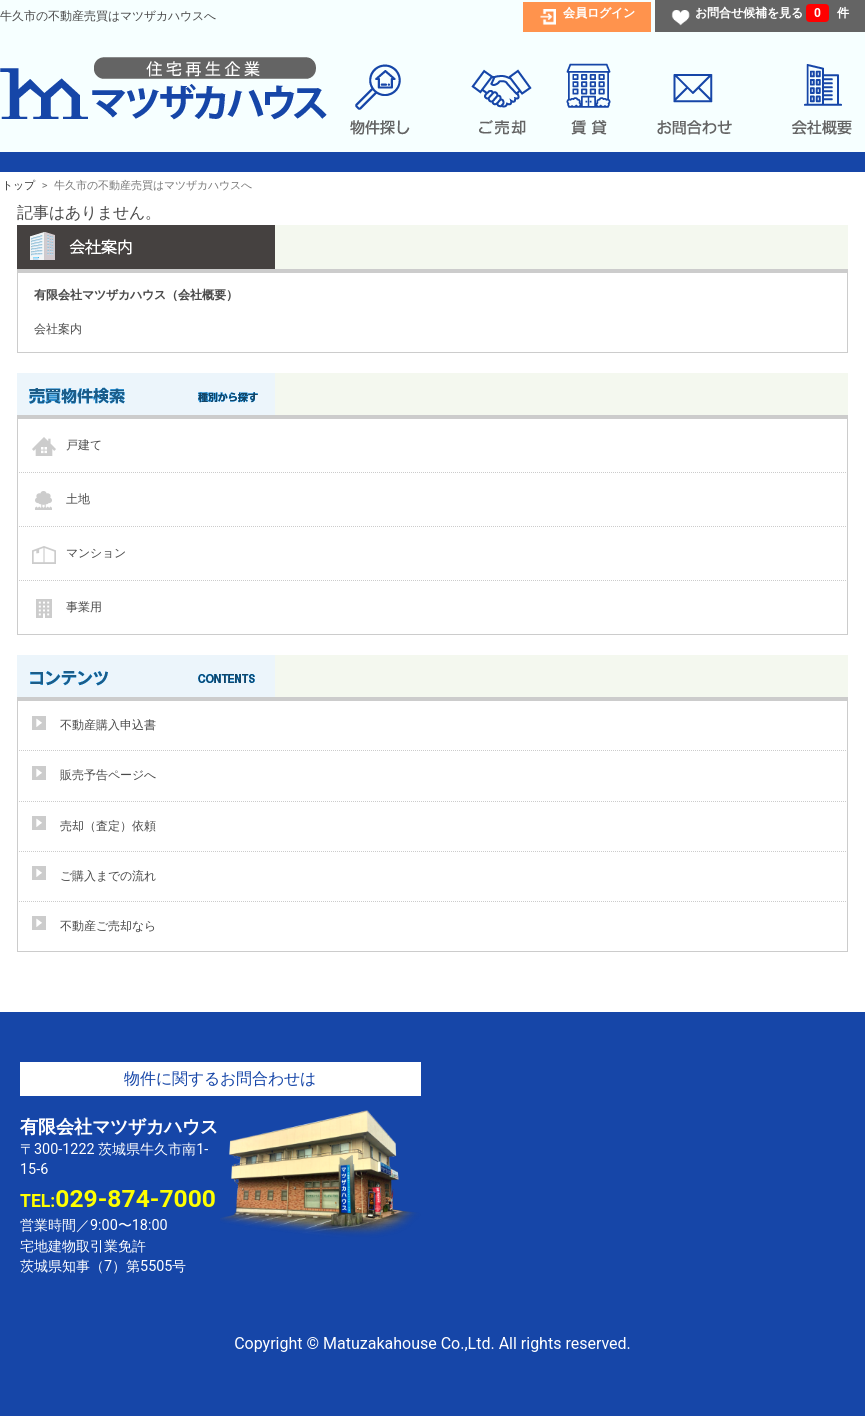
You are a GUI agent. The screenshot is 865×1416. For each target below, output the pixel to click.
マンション (96, 553)
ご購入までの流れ (108, 876)
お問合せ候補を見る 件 (772, 13)
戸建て (84, 445)
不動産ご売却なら (108, 926)
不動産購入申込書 (108, 725)
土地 (78, 499)
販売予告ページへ (108, 775)
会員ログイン (599, 13)
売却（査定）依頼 (108, 826)
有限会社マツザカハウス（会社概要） (136, 295)
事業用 (84, 607)
